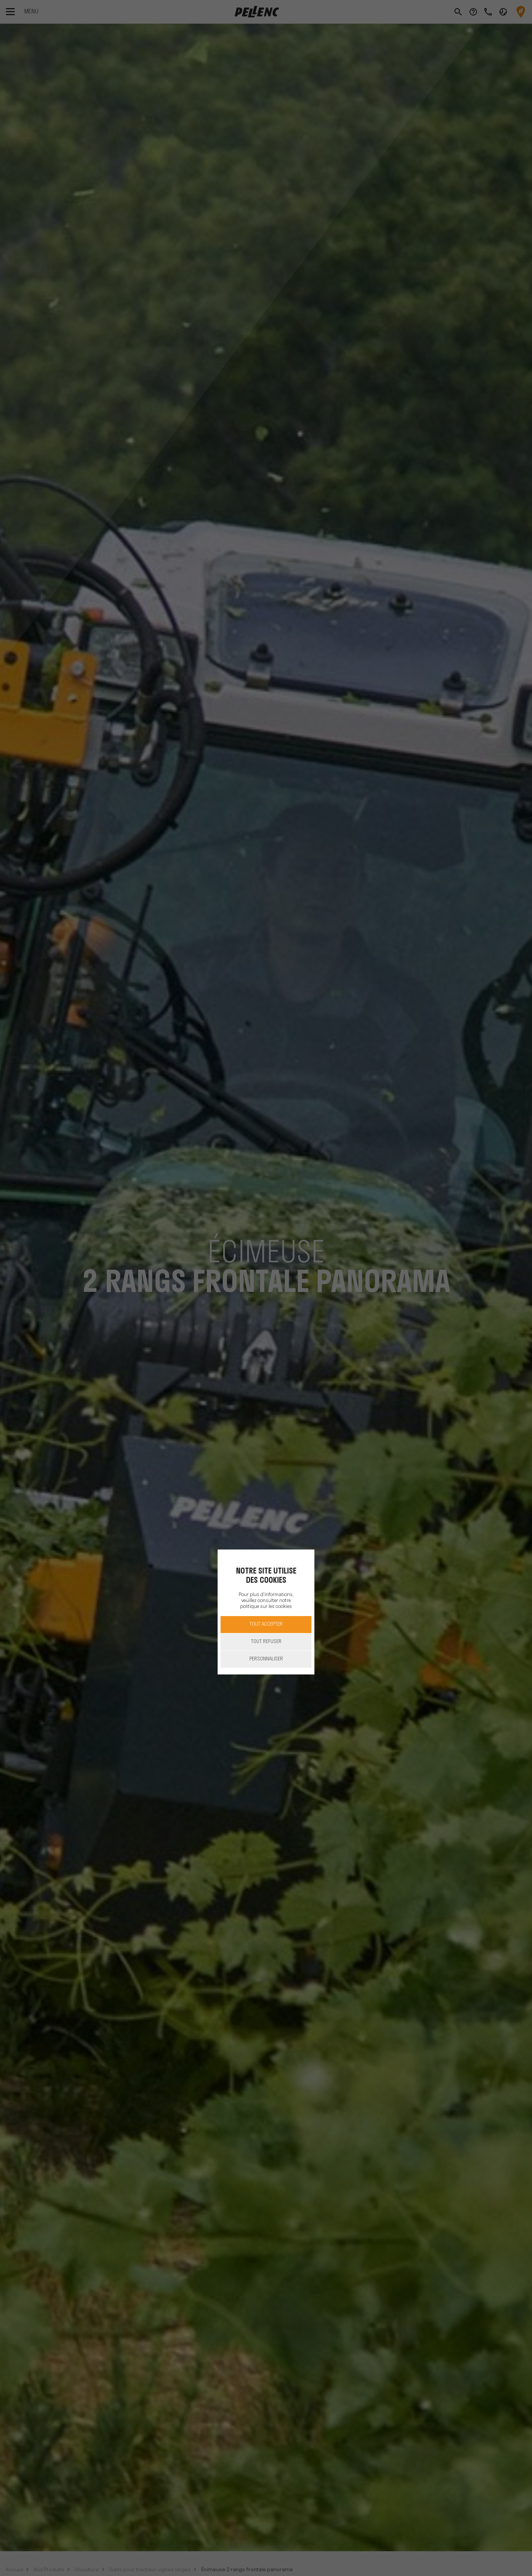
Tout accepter (266, 1624)
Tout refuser (266, 1642)
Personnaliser (266, 1659)
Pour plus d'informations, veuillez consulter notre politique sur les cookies (266, 1600)
